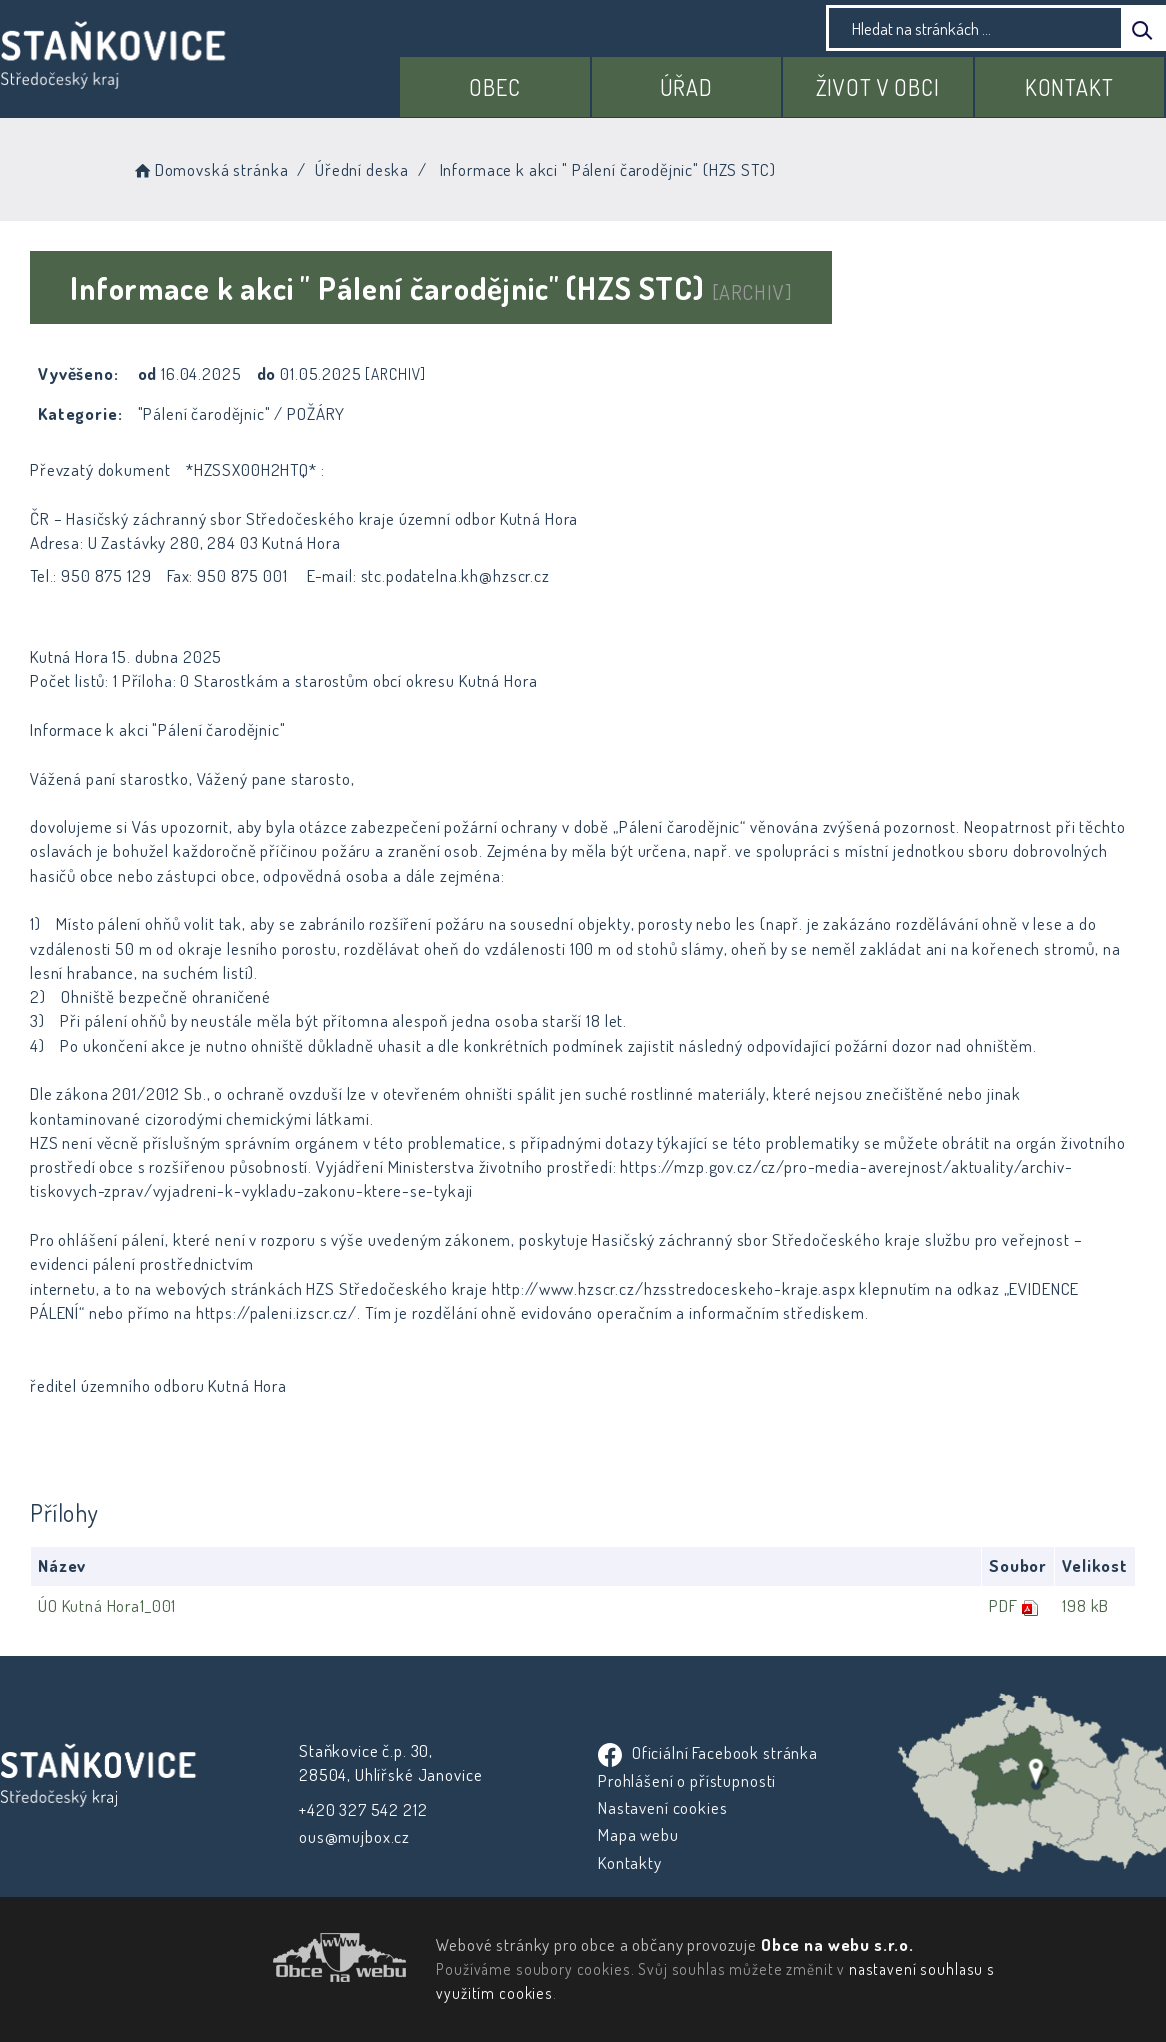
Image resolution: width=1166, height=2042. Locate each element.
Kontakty (629, 1862)
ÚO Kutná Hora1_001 (107, 1605)
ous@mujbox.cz (354, 1836)
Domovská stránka (209, 169)
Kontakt (1069, 87)
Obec (494, 87)
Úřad (686, 87)
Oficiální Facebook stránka (707, 1752)
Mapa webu (637, 1834)
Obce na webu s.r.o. (836, 1944)
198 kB (1084, 1605)
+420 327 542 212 (363, 1809)
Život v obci (878, 87)
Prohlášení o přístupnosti (686, 1780)
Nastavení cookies (661, 1807)
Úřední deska (362, 169)
